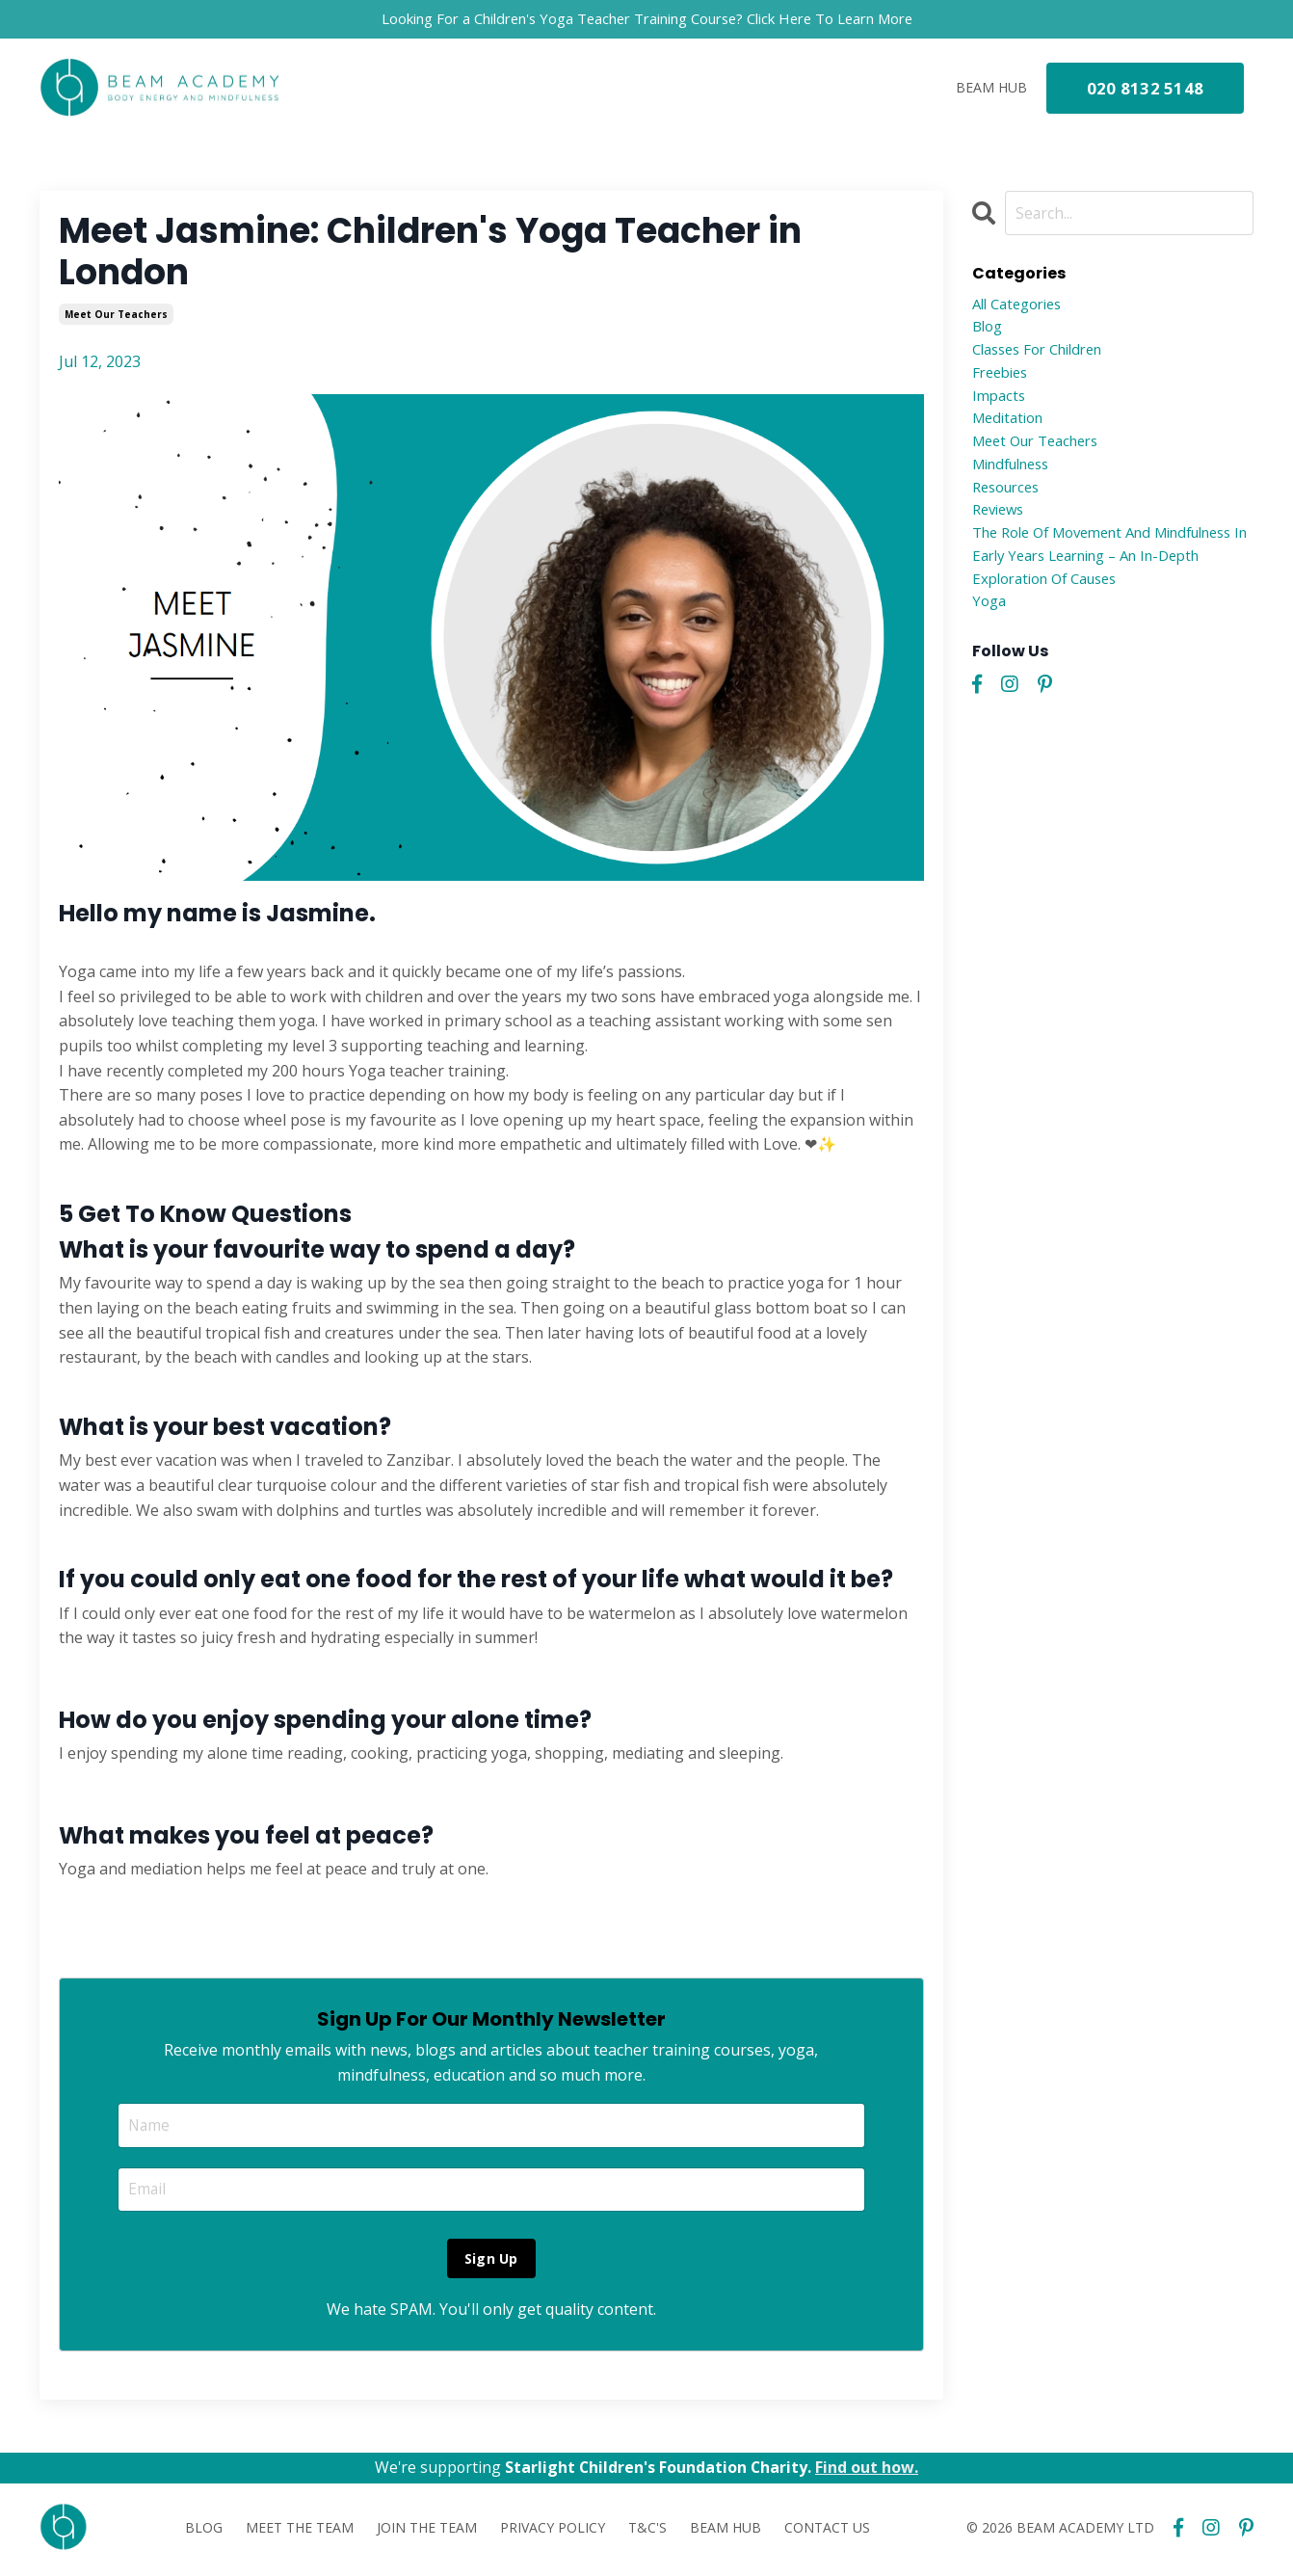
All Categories (1022, 306)
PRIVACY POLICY (552, 2531)
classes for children (1045, 355)
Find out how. (868, 2471)
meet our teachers (116, 316)
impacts (1000, 404)
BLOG (204, 2531)
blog (989, 331)
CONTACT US (827, 2531)
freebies (1003, 380)
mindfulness (1017, 479)
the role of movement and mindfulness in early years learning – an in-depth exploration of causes (1109, 578)
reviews (1001, 528)
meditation (1011, 429)
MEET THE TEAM (300, 2531)
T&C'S (647, 2531)
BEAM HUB (991, 89)
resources (1009, 504)
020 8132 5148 (1145, 90)
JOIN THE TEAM (427, 2531)
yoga (990, 627)
